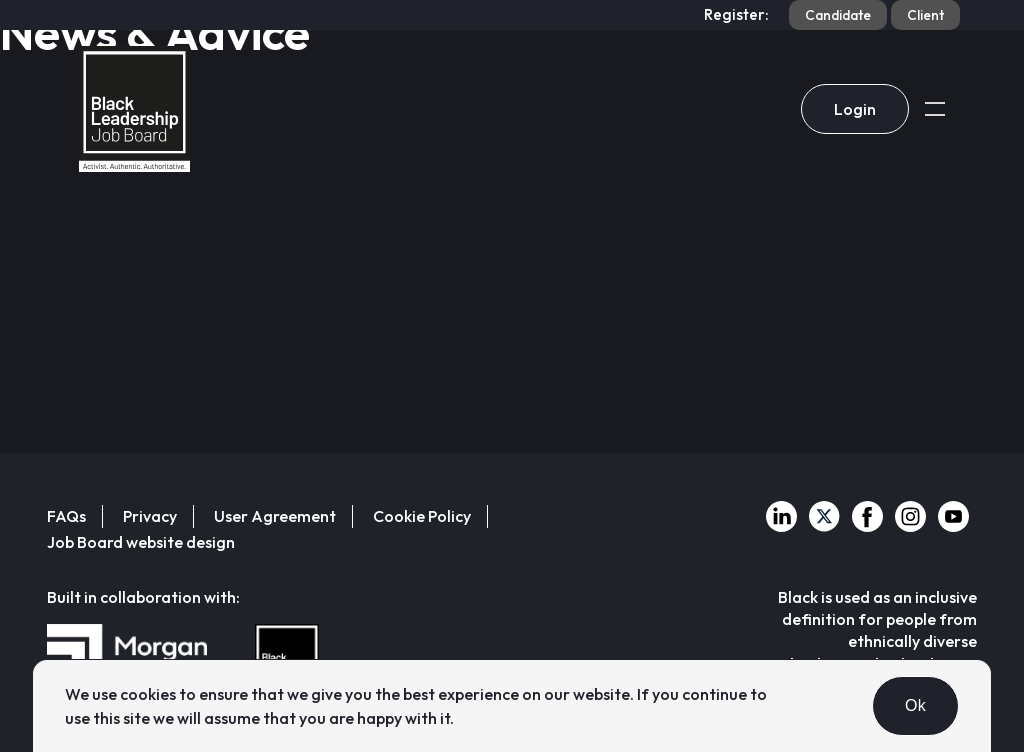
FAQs (66, 516)
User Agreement (275, 516)
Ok (915, 705)
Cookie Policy (422, 516)
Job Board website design (141, 542)
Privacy (150, 516)
